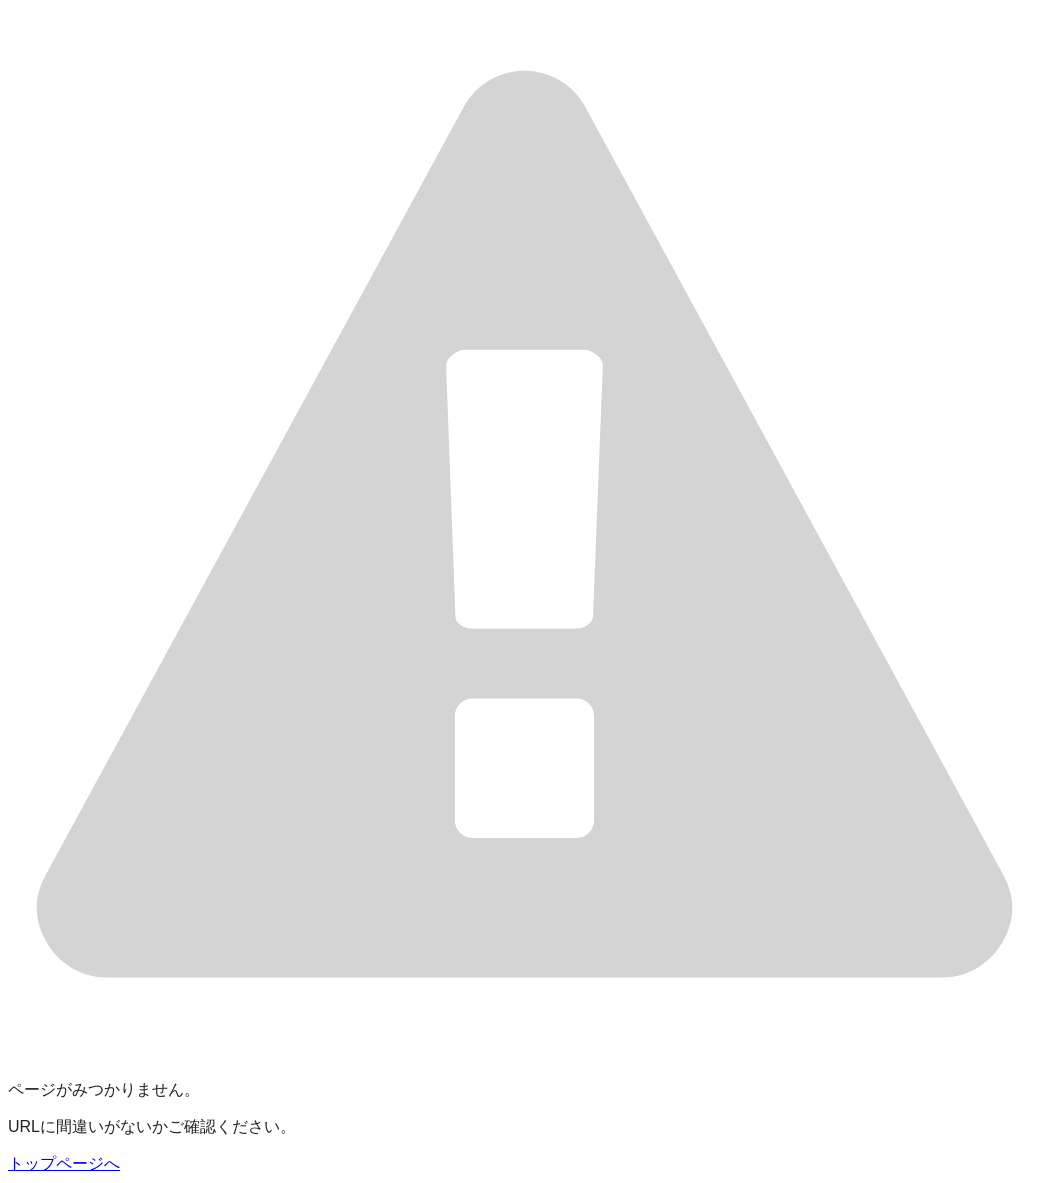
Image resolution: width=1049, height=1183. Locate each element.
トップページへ (64, 1163)
